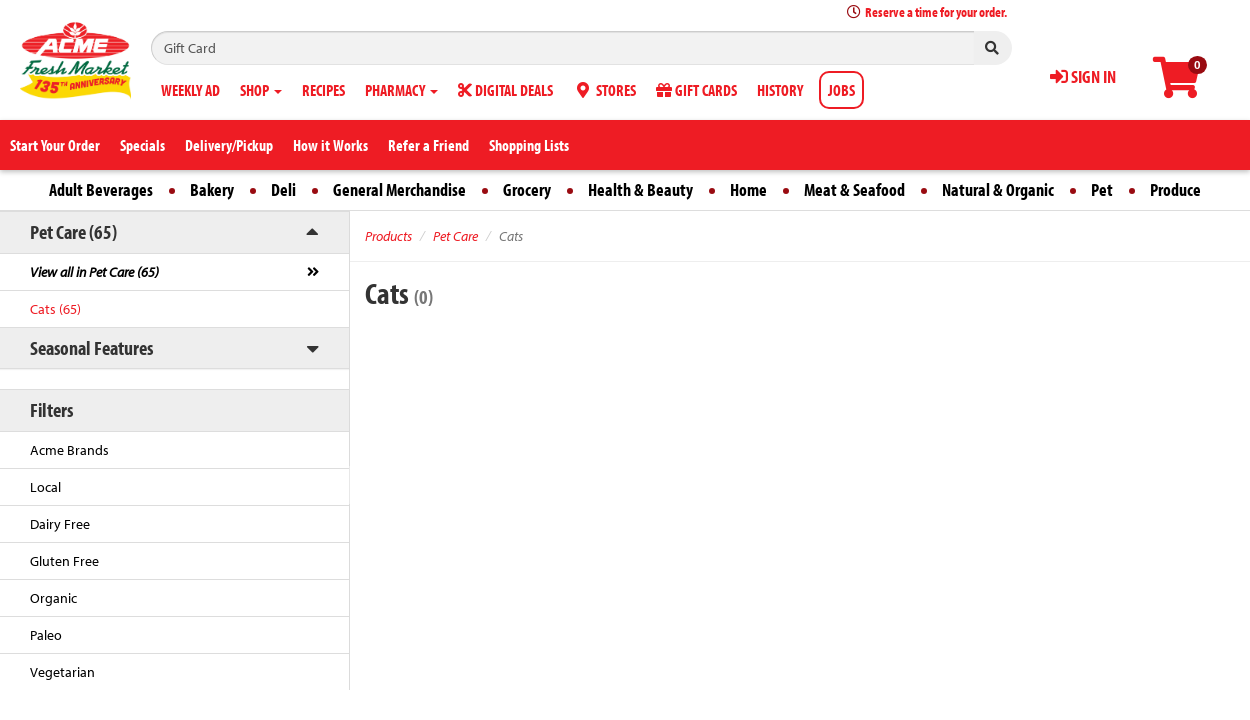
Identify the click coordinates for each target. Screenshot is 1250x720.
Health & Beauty (640, 189)
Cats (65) (55, 309)
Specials (142, 145)
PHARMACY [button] (401, 90)
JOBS (841, 90)
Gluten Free (64, 561)
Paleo (46, 635)
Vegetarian (62, 672)
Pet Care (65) (73, 231)
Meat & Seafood (854, 189)
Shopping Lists (529, 145)
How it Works (330, 145)
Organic (53, 598)
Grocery (527, 189)
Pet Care (455, 236)
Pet (1102, 189)
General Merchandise (399, 189)
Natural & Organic (998, 189)
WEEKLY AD (190, 90)
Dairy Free (60, 524)
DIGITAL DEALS (505, 90)
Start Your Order (55, 145)
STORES (604, 90)
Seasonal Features (91, 347)
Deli (283, 189)
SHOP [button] (261, 90)
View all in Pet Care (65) (94, 272)
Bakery (212, 189)
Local (45, 487)
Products (388, 236)
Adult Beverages (101, 189)
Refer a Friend (428, 145)
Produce (1175, 189)
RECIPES (323, 90)
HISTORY (780, 90)
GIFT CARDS (696, 90)
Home (748, 189)
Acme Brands (69, 450)
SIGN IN (1083, 76)
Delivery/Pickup (229, 145)
